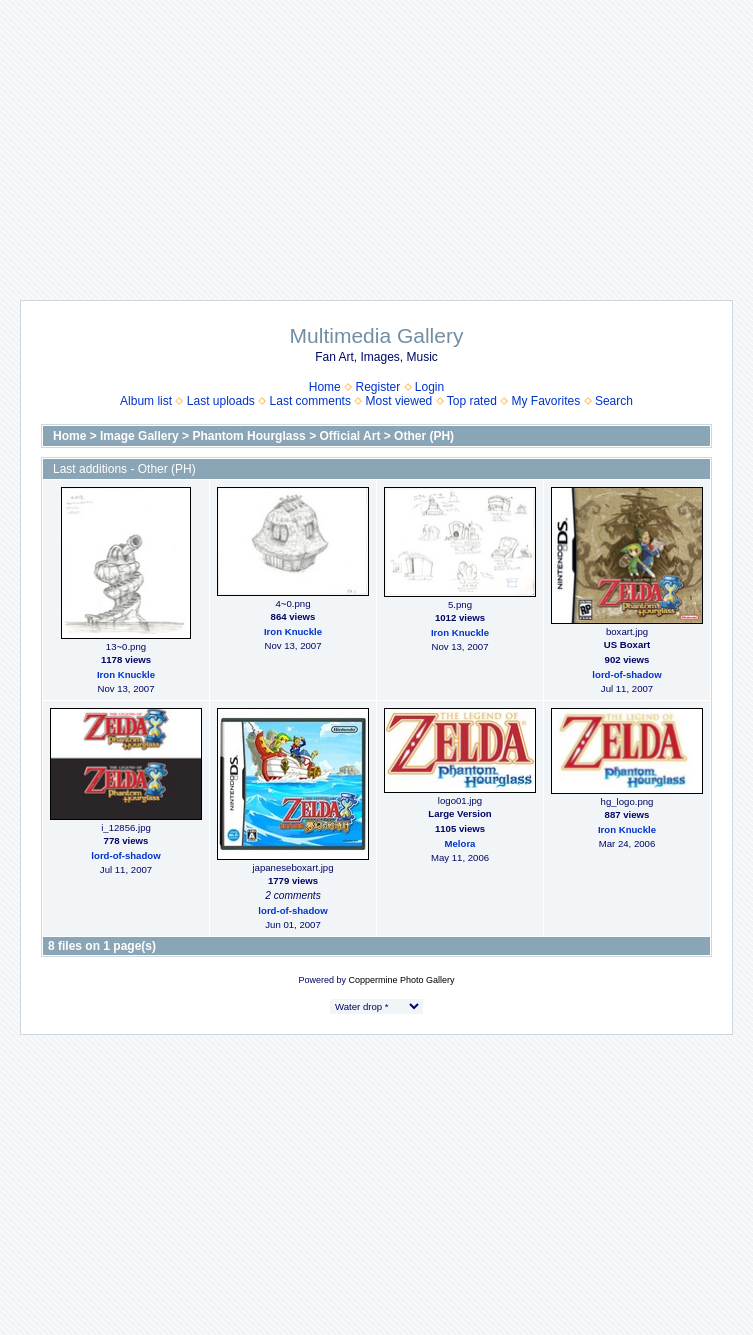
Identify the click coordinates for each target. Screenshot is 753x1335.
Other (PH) (424, 436)
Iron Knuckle (126, 674)
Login (429, 387)
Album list (146, 401)
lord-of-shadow (626, 674)
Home (325, 387)
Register (377, 387)
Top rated (472, 401)
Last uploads (221, 401)
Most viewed (399, 401)
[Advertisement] (377, 140)
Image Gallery (139, 436)
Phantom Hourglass (248, 436)
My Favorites (546, 401)
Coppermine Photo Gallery (401, 980)
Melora (460, 843)
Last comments (310, 401)
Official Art (349, 436)
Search (614, 401)
